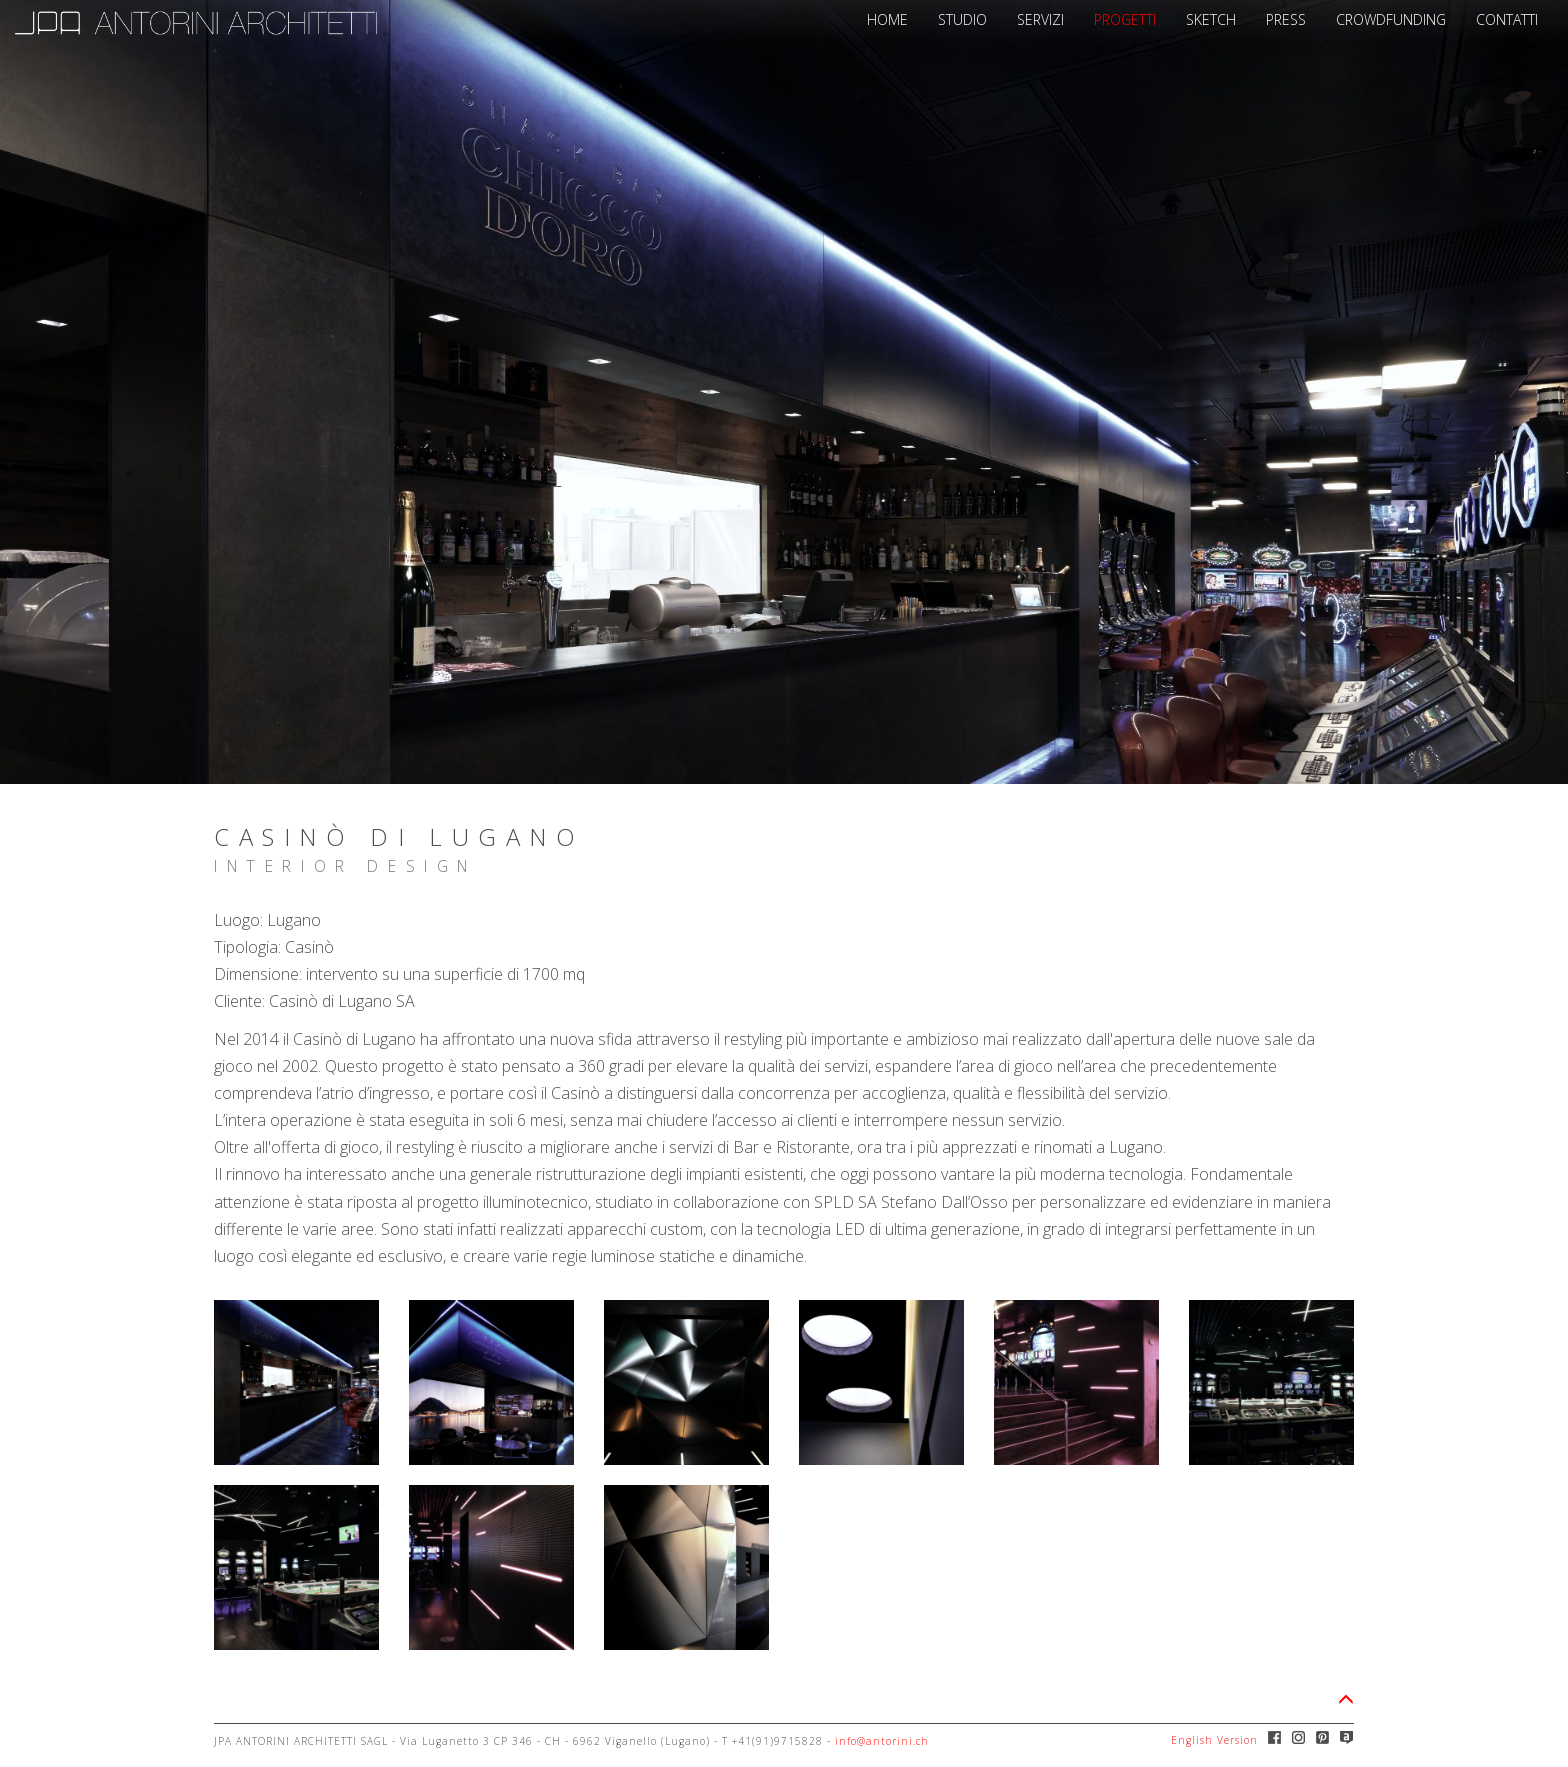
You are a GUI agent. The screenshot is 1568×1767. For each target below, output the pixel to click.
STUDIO (962, 19)
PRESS (1286, 19)
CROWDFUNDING (1391, 19)
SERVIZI (1040, 19)
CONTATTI (1507, 19)
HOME (887, 19)
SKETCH (1211, 19)
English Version (1214, 1740)
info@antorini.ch (882, 1741)
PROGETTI (1125, 19)
